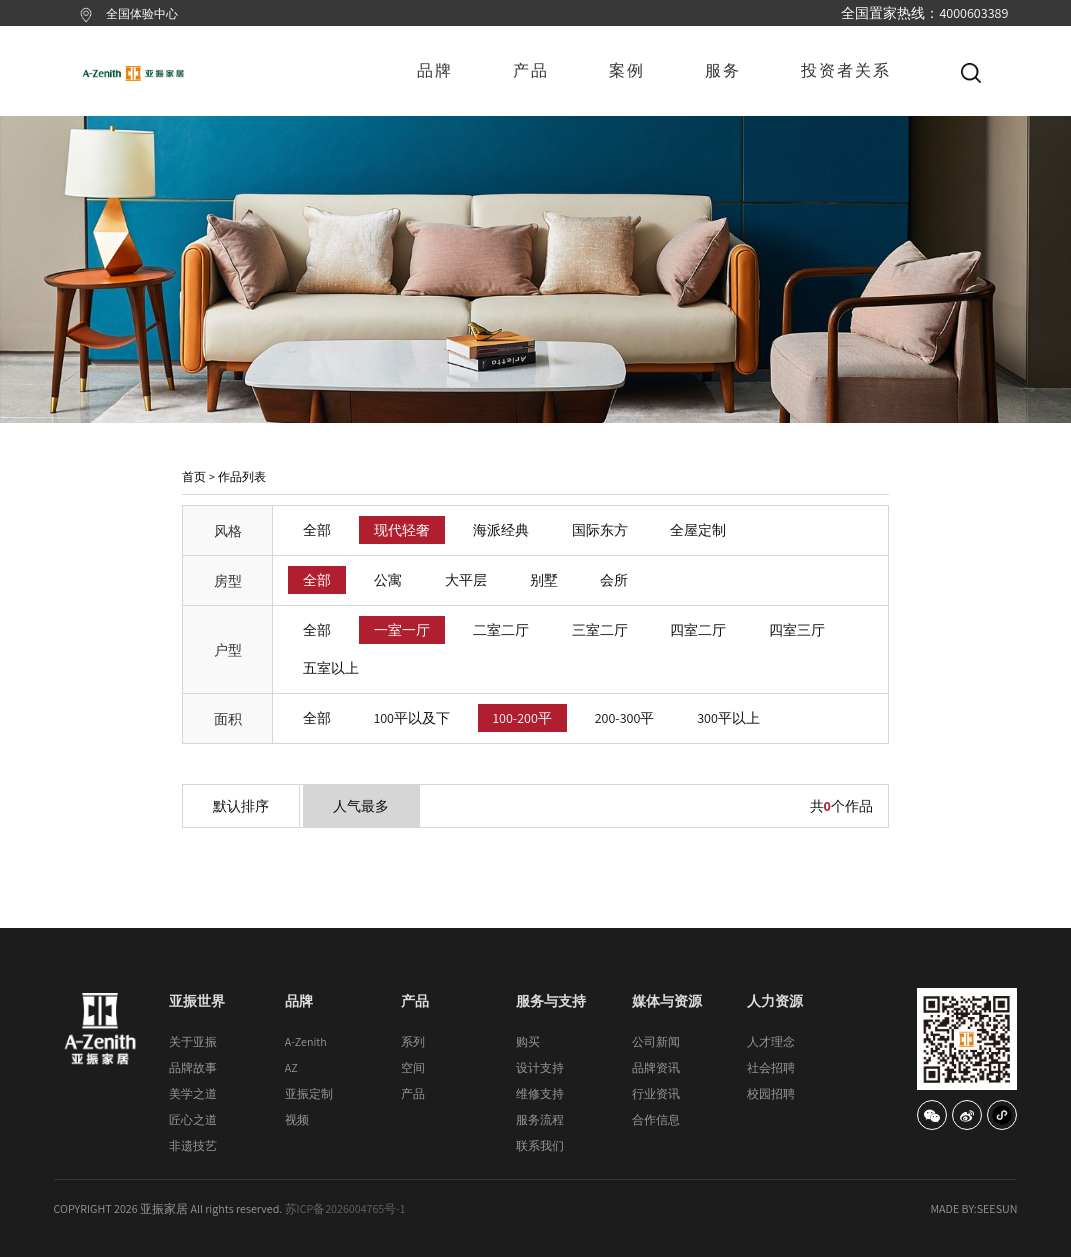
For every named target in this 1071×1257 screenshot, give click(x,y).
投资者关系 (846, 70)
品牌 (435, 70)
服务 (723, 70)
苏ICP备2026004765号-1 (345, 1208)
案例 (627, 70)
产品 (531, 70)
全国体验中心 (142, 13)
